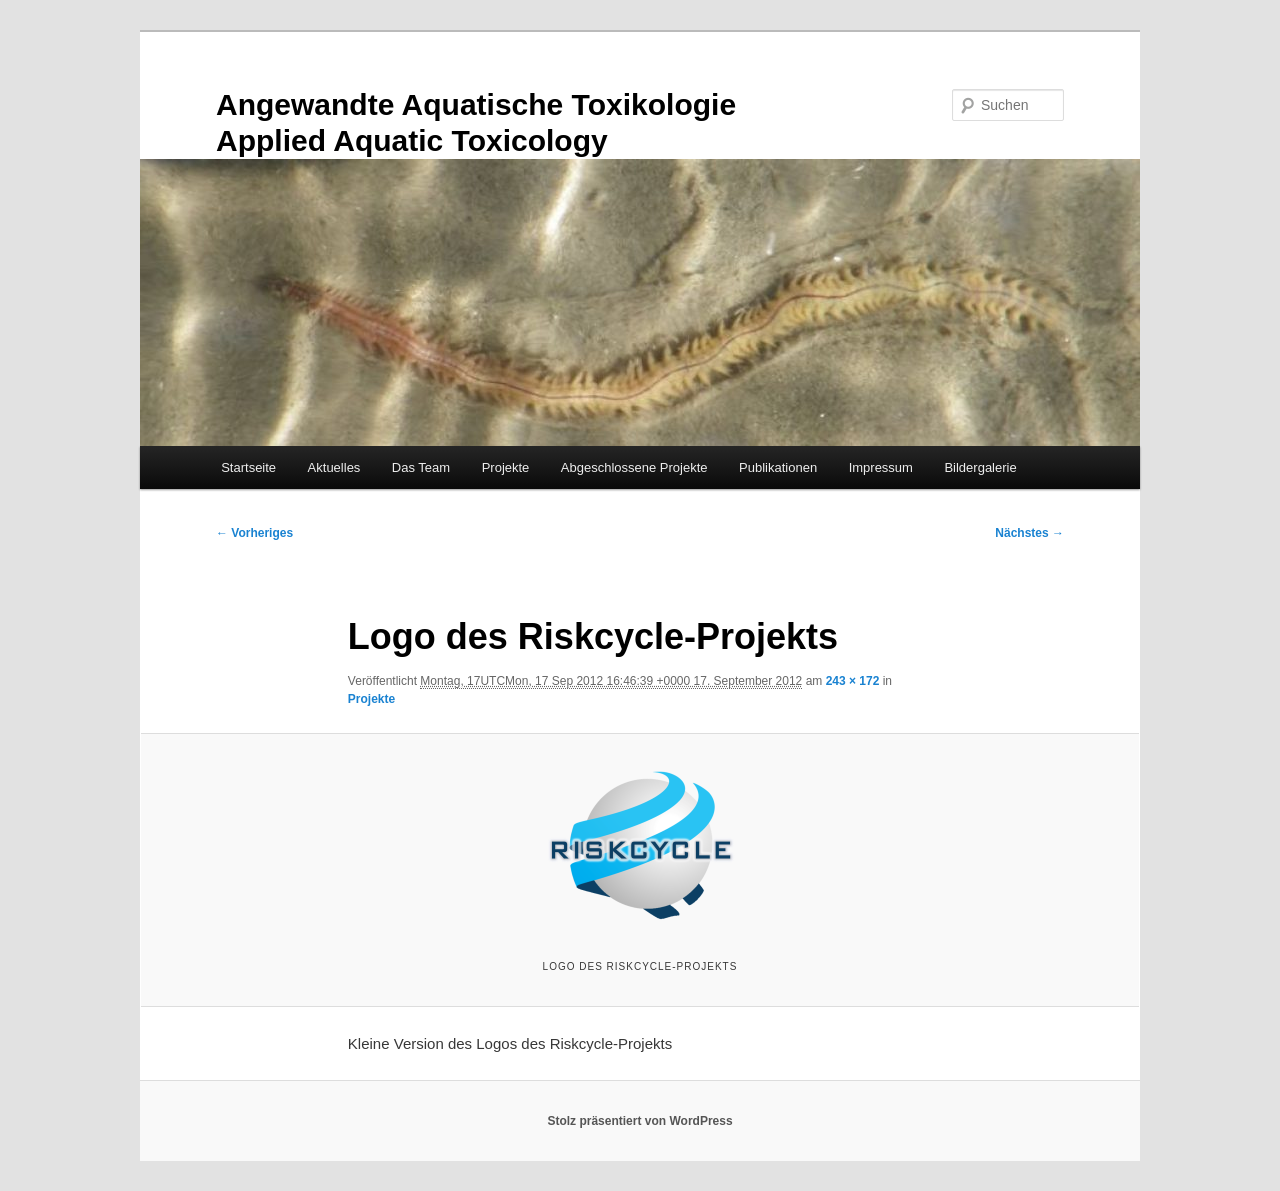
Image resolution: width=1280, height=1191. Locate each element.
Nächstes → (1029, 533)
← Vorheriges (254, 533)
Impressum (881, 467)
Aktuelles (334, 467)
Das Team (421, 467)
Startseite (248, 467)
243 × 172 (853, 681)
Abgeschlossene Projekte (634, 467)
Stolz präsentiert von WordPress (639, 1121)
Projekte (506, 467)
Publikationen (778, 467)
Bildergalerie (980, 467)
